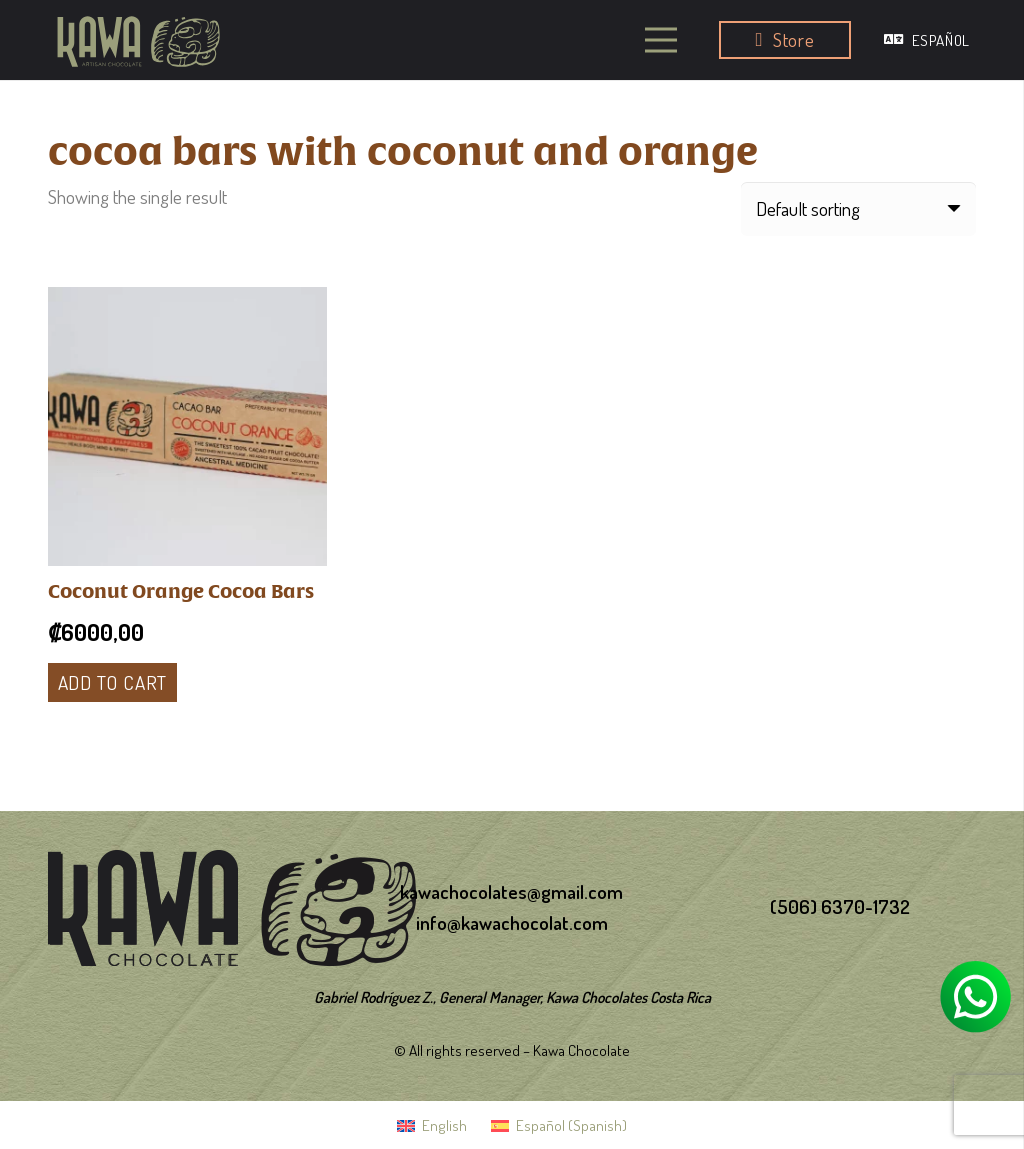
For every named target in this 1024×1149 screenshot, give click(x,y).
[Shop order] (858, 209)
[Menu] (661, 40)
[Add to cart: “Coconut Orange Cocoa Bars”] (112, 682)
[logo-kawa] (138, 39)
